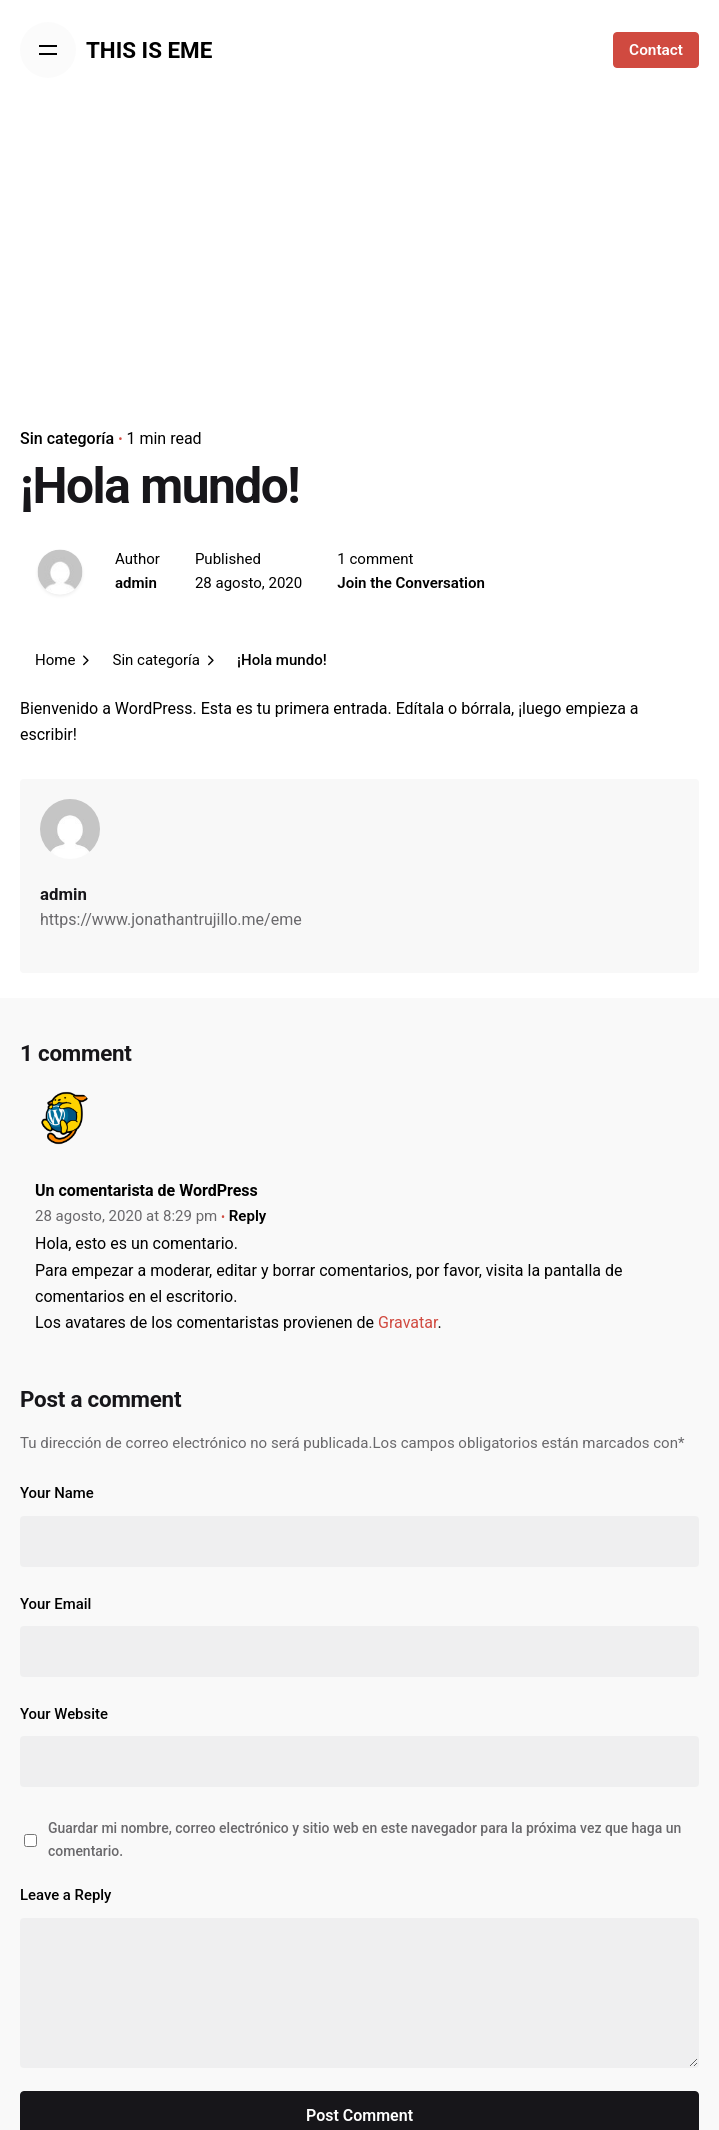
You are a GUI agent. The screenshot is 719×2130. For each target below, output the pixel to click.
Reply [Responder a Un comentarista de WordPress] (247, 1216)
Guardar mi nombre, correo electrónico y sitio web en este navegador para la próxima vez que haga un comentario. (364, 1839)
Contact (656, 50)
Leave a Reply (65, 1895)
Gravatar (407, 1322)
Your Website (64, 1714)
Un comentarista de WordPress (146, 1190)
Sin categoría (67, 438)
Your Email (55, 1604)
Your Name (57, 1493)
